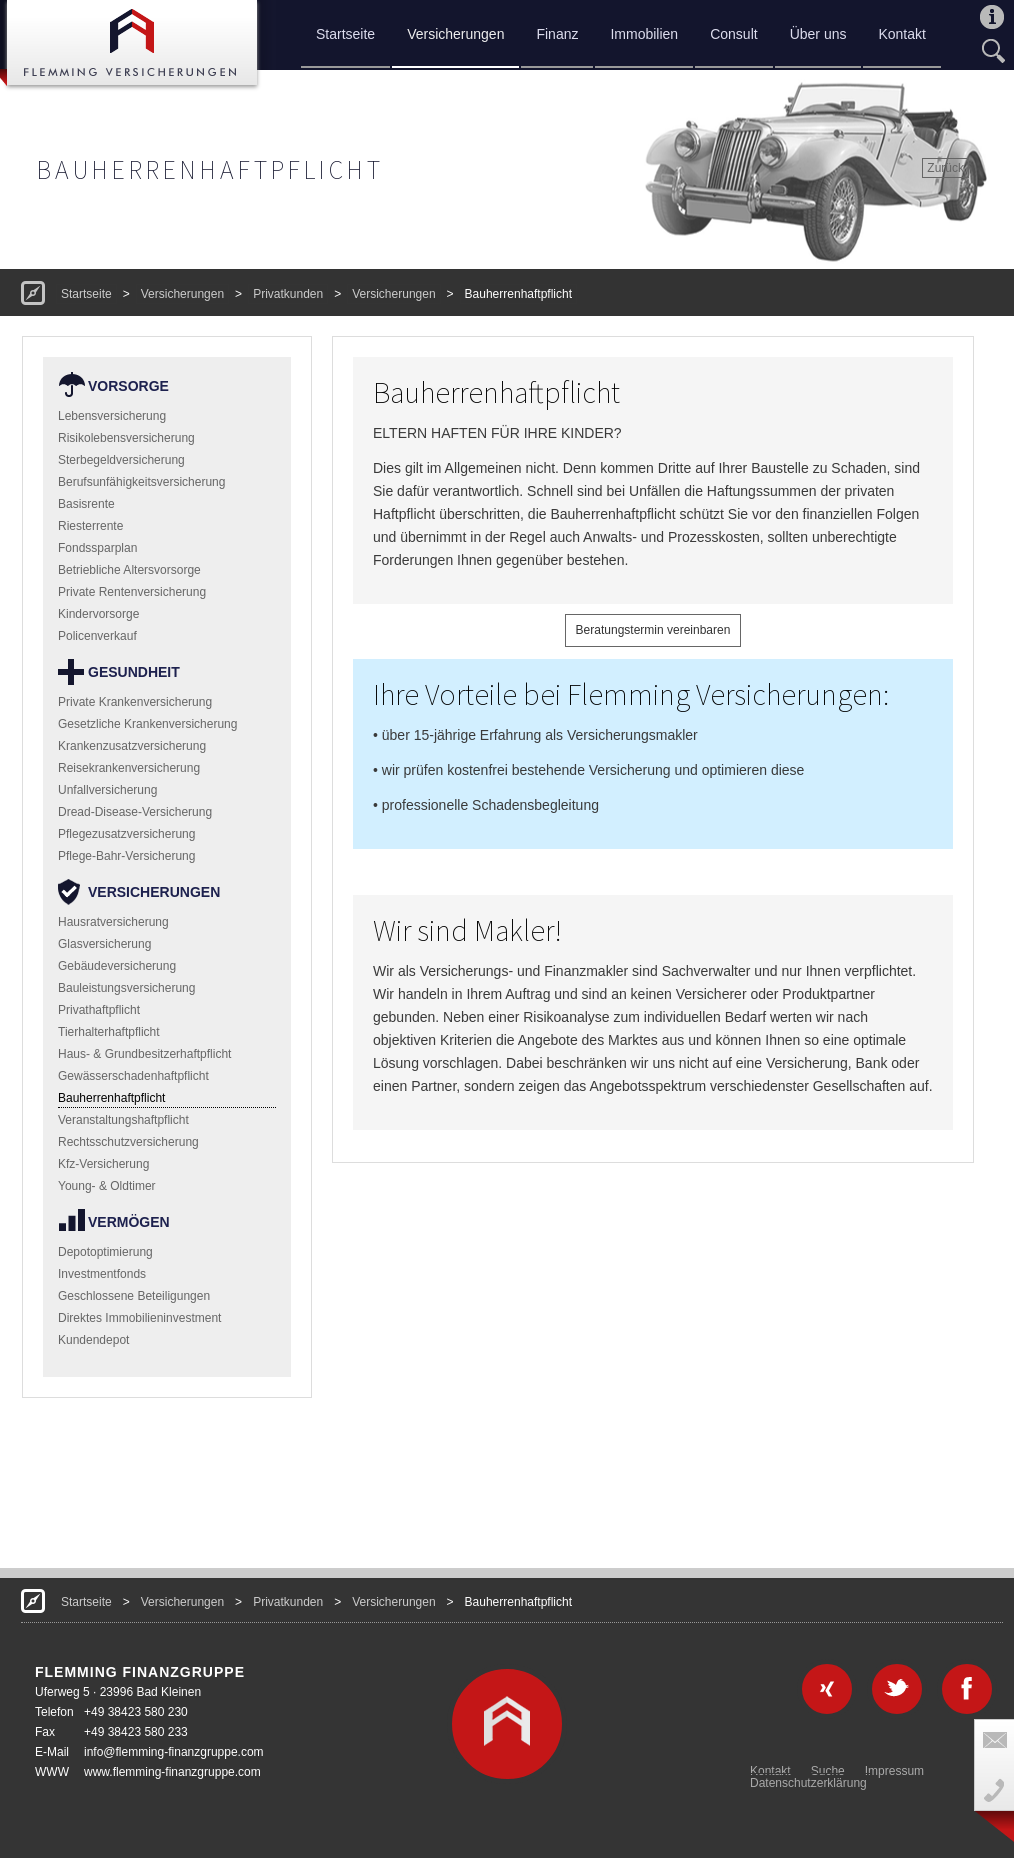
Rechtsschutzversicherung (128, 1142)
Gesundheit (134, 672)
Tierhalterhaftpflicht (109, 1032)
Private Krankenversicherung (135, 702)
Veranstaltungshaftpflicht (123, 1120)
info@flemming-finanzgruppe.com (174, 1752)
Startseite (345, 34)
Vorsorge (128, 386)
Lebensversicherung (112, 416)
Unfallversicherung (107, 790)
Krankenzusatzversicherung (132, 746)
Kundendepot (93, 1340)
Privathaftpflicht (99, 1010)
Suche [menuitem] (828, 1771)
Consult (733, 34)
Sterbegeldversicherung (121, 460)
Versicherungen (455, 34)
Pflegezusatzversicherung (126, 834)
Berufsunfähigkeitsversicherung (141, 482)
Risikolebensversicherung (126, 438)
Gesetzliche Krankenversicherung (147, 724)
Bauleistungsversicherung (126, 988)
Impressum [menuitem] (894, 1771)
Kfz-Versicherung (103, 1164)
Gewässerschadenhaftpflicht (133, 1076)
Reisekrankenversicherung (129, 768)
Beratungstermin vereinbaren (653, 630)
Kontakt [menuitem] (770, 1771)
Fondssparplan (97, 548)
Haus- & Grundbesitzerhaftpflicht (144, 1054)
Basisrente (86, 504)
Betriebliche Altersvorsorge (129, 570)
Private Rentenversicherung (132, 592)
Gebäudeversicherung (117, 966)
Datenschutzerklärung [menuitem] (808, 1783)
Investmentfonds (102, 1274)
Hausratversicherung (113, 922)
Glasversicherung (104, 944)
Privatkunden (288, 294)
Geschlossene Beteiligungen (134, 1296)
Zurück (945, 168)
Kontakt (901, 34)
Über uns (818, 34)
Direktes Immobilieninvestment (139, 1318)
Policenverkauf (97, 636)
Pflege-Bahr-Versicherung (126, 856)
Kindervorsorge (98, 614)
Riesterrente (90, 526)
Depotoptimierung (105, 1252)
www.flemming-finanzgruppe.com (172, 1772)
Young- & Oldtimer (107, 1186)
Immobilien (644, 34)
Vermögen (129, 1222)
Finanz (557, 34)
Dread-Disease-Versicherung (135, 812)
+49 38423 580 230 (136, 1712)
